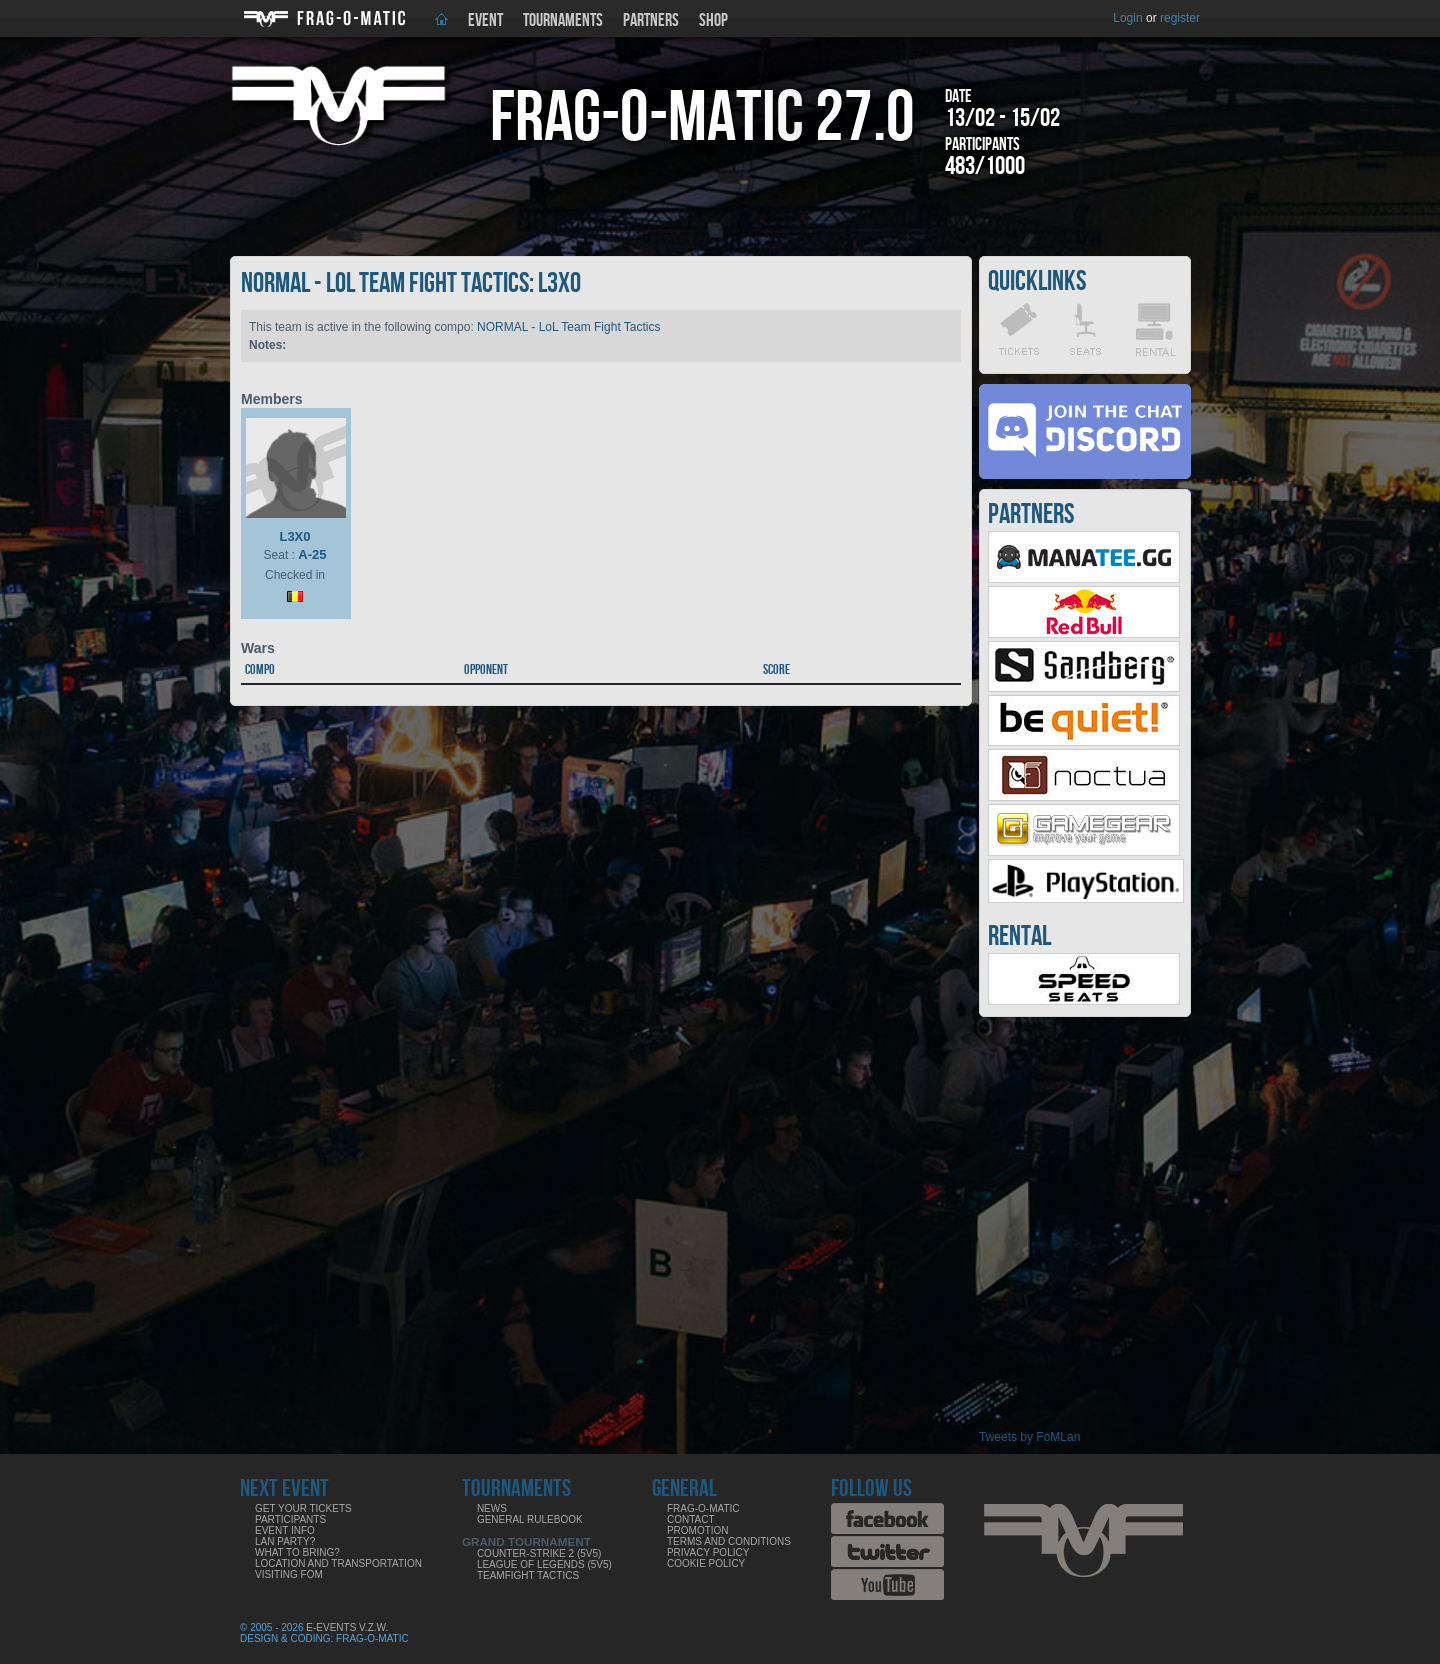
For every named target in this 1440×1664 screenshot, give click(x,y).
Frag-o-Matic (703, 1508)
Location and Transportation (338, 1563)
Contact (691, 1519)
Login (1127, 18)
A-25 (312, 554)
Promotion (698, 1530)
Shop (713, 20)
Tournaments (563, 20)
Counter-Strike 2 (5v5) (539, 1553)
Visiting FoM (289, 1574)
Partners (651, 20)
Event (485, 20)
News (492, 1508)
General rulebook (530, 1519)
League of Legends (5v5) (544, 1564)
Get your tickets (303, 1508)
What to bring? (297, 1552)
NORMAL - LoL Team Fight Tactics (568, 327)
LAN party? (285, 1541)
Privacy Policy (708, 1552)
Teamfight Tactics (528, 1575)
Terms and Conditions (729, 1541)
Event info (285, 1530)
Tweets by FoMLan (1029, 1437)
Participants (290, 1519)
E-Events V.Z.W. (347, 1627)
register (1180, 18)
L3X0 (294, 536)
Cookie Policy (706, 1563)
